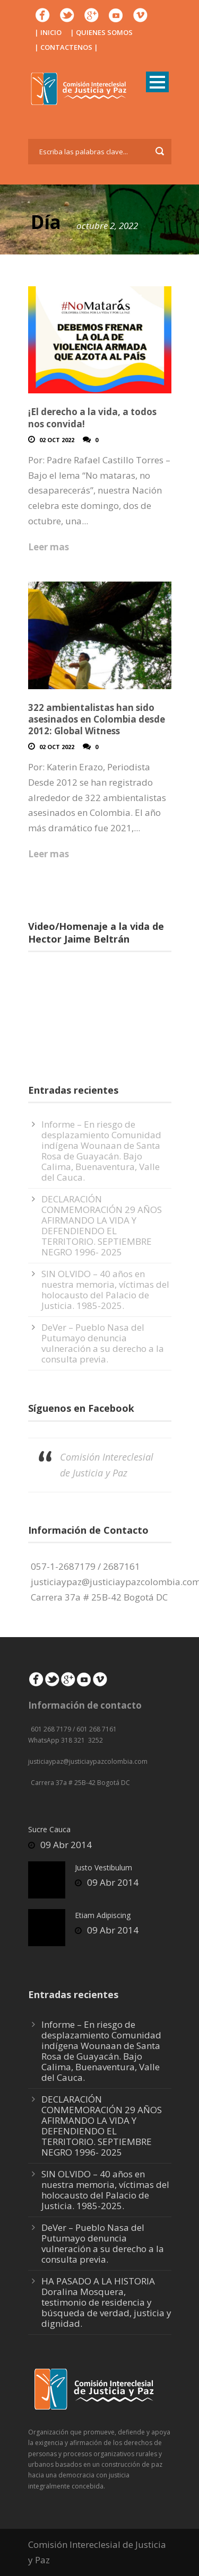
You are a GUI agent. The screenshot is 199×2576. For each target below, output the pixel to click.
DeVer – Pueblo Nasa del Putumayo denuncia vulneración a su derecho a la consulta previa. (102, 1343)
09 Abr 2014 (66, 1845)
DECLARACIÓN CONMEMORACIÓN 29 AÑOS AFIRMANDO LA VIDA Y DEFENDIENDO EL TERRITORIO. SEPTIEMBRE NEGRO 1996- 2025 (101, 1225)
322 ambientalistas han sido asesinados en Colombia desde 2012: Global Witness (96, 719)
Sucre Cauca (49, 1829)
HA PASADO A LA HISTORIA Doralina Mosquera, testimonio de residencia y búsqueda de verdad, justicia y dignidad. (106, 2302)
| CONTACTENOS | (66, 47)
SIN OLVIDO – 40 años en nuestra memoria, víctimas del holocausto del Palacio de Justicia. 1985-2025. (105, 1290)
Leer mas (48, 547)
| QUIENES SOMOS (101, 32)
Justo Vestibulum (103, 1867)
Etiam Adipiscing (103, 1915)
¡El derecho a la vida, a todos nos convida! (92, 417)
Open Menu (157, 82)
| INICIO (48, 32)
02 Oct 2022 (56, 440)
